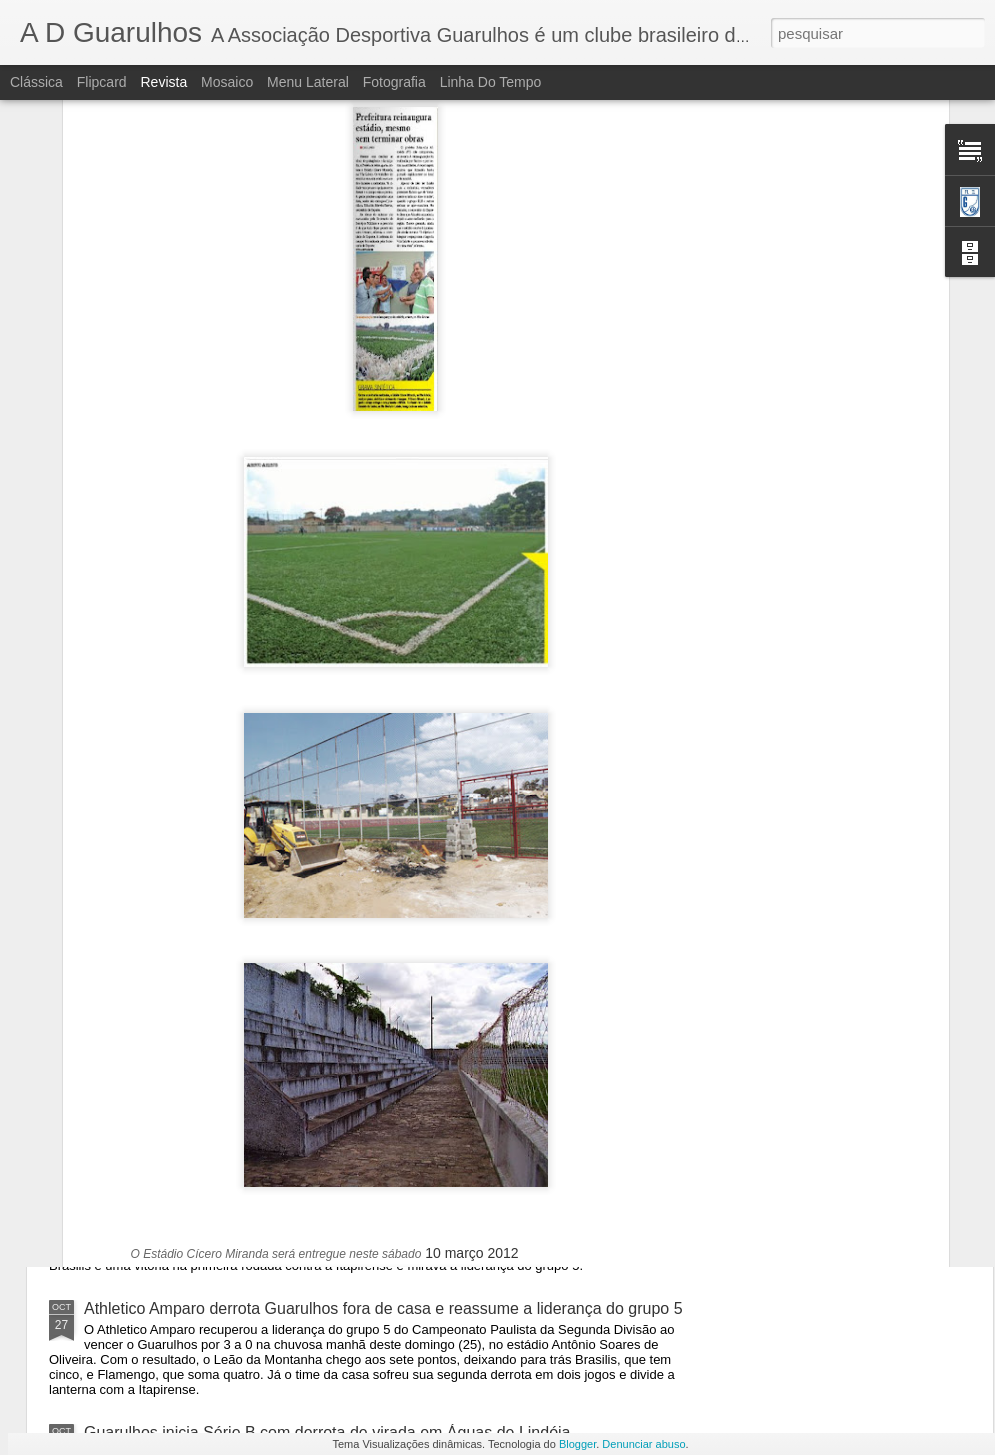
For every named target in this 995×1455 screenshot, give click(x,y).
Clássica (36, 82)
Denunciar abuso (643, 1444)
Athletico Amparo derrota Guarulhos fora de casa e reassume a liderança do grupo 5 (383, 1308)
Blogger (577, 1444)
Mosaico (227, 82)
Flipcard (102, 82)
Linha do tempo (491, 82)
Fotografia (394, 82)
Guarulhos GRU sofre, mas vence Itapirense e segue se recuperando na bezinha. (373, 1072)
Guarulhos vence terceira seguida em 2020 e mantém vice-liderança (326, 948)
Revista (163, 82)
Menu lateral (308, 82)
